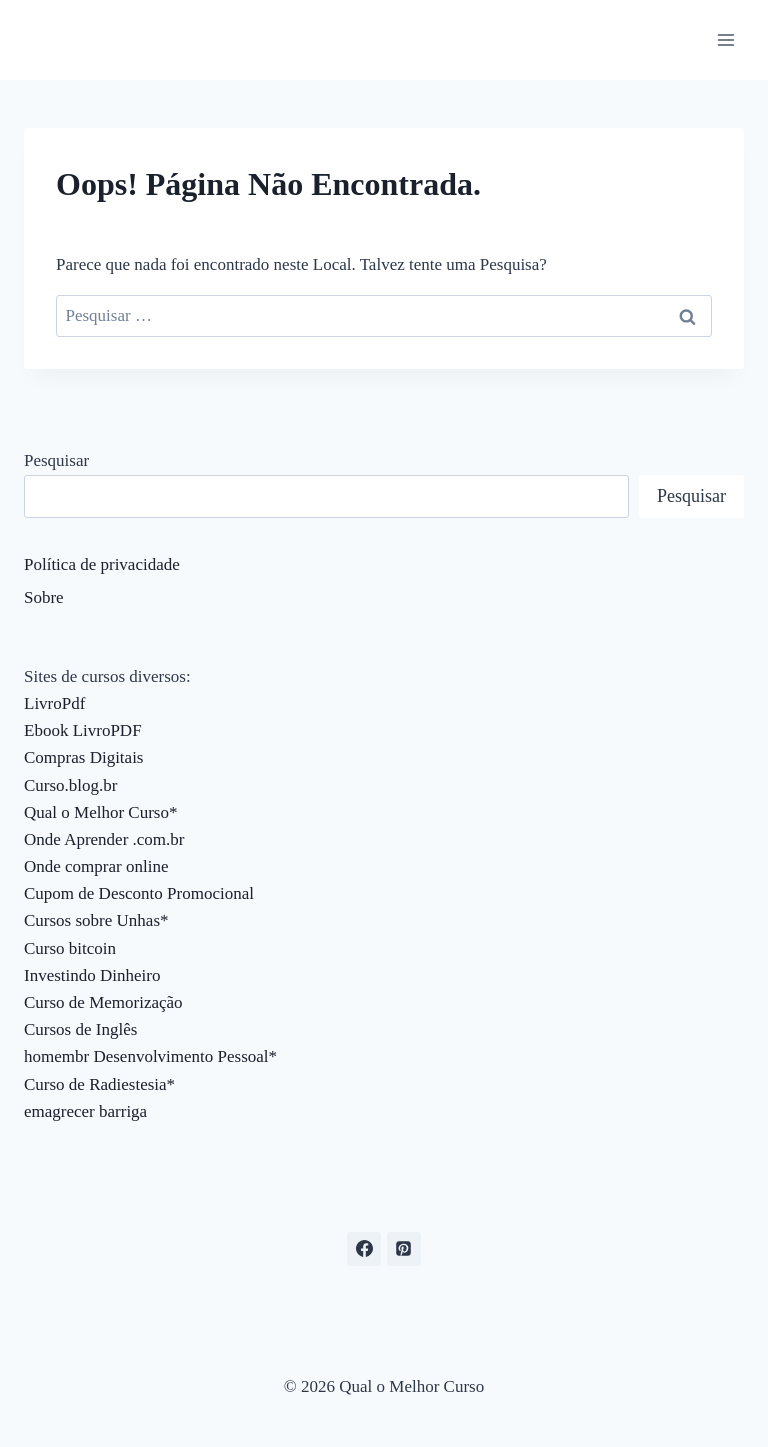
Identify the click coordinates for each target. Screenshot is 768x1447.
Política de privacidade (102, 564)
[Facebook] (364, 1249)
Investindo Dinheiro (92, 975)
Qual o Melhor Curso (96, 812)
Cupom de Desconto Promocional (139, 893)
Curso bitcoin (70, 948)
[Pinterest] (404, 1249)
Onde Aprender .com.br (104, 839)
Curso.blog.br (71, 785)
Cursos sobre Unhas (92, 920)
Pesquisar (56, 460)
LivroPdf (54, 703)
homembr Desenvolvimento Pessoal (146, 1056)
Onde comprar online (96, 866)
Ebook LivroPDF (83, 730)
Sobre (44, 597)
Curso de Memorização (103, 1002)
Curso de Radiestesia (95, 1084)
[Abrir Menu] (725, 39)
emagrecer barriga (85, 1111)
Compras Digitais (83, 757)
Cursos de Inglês (80, 1029)
